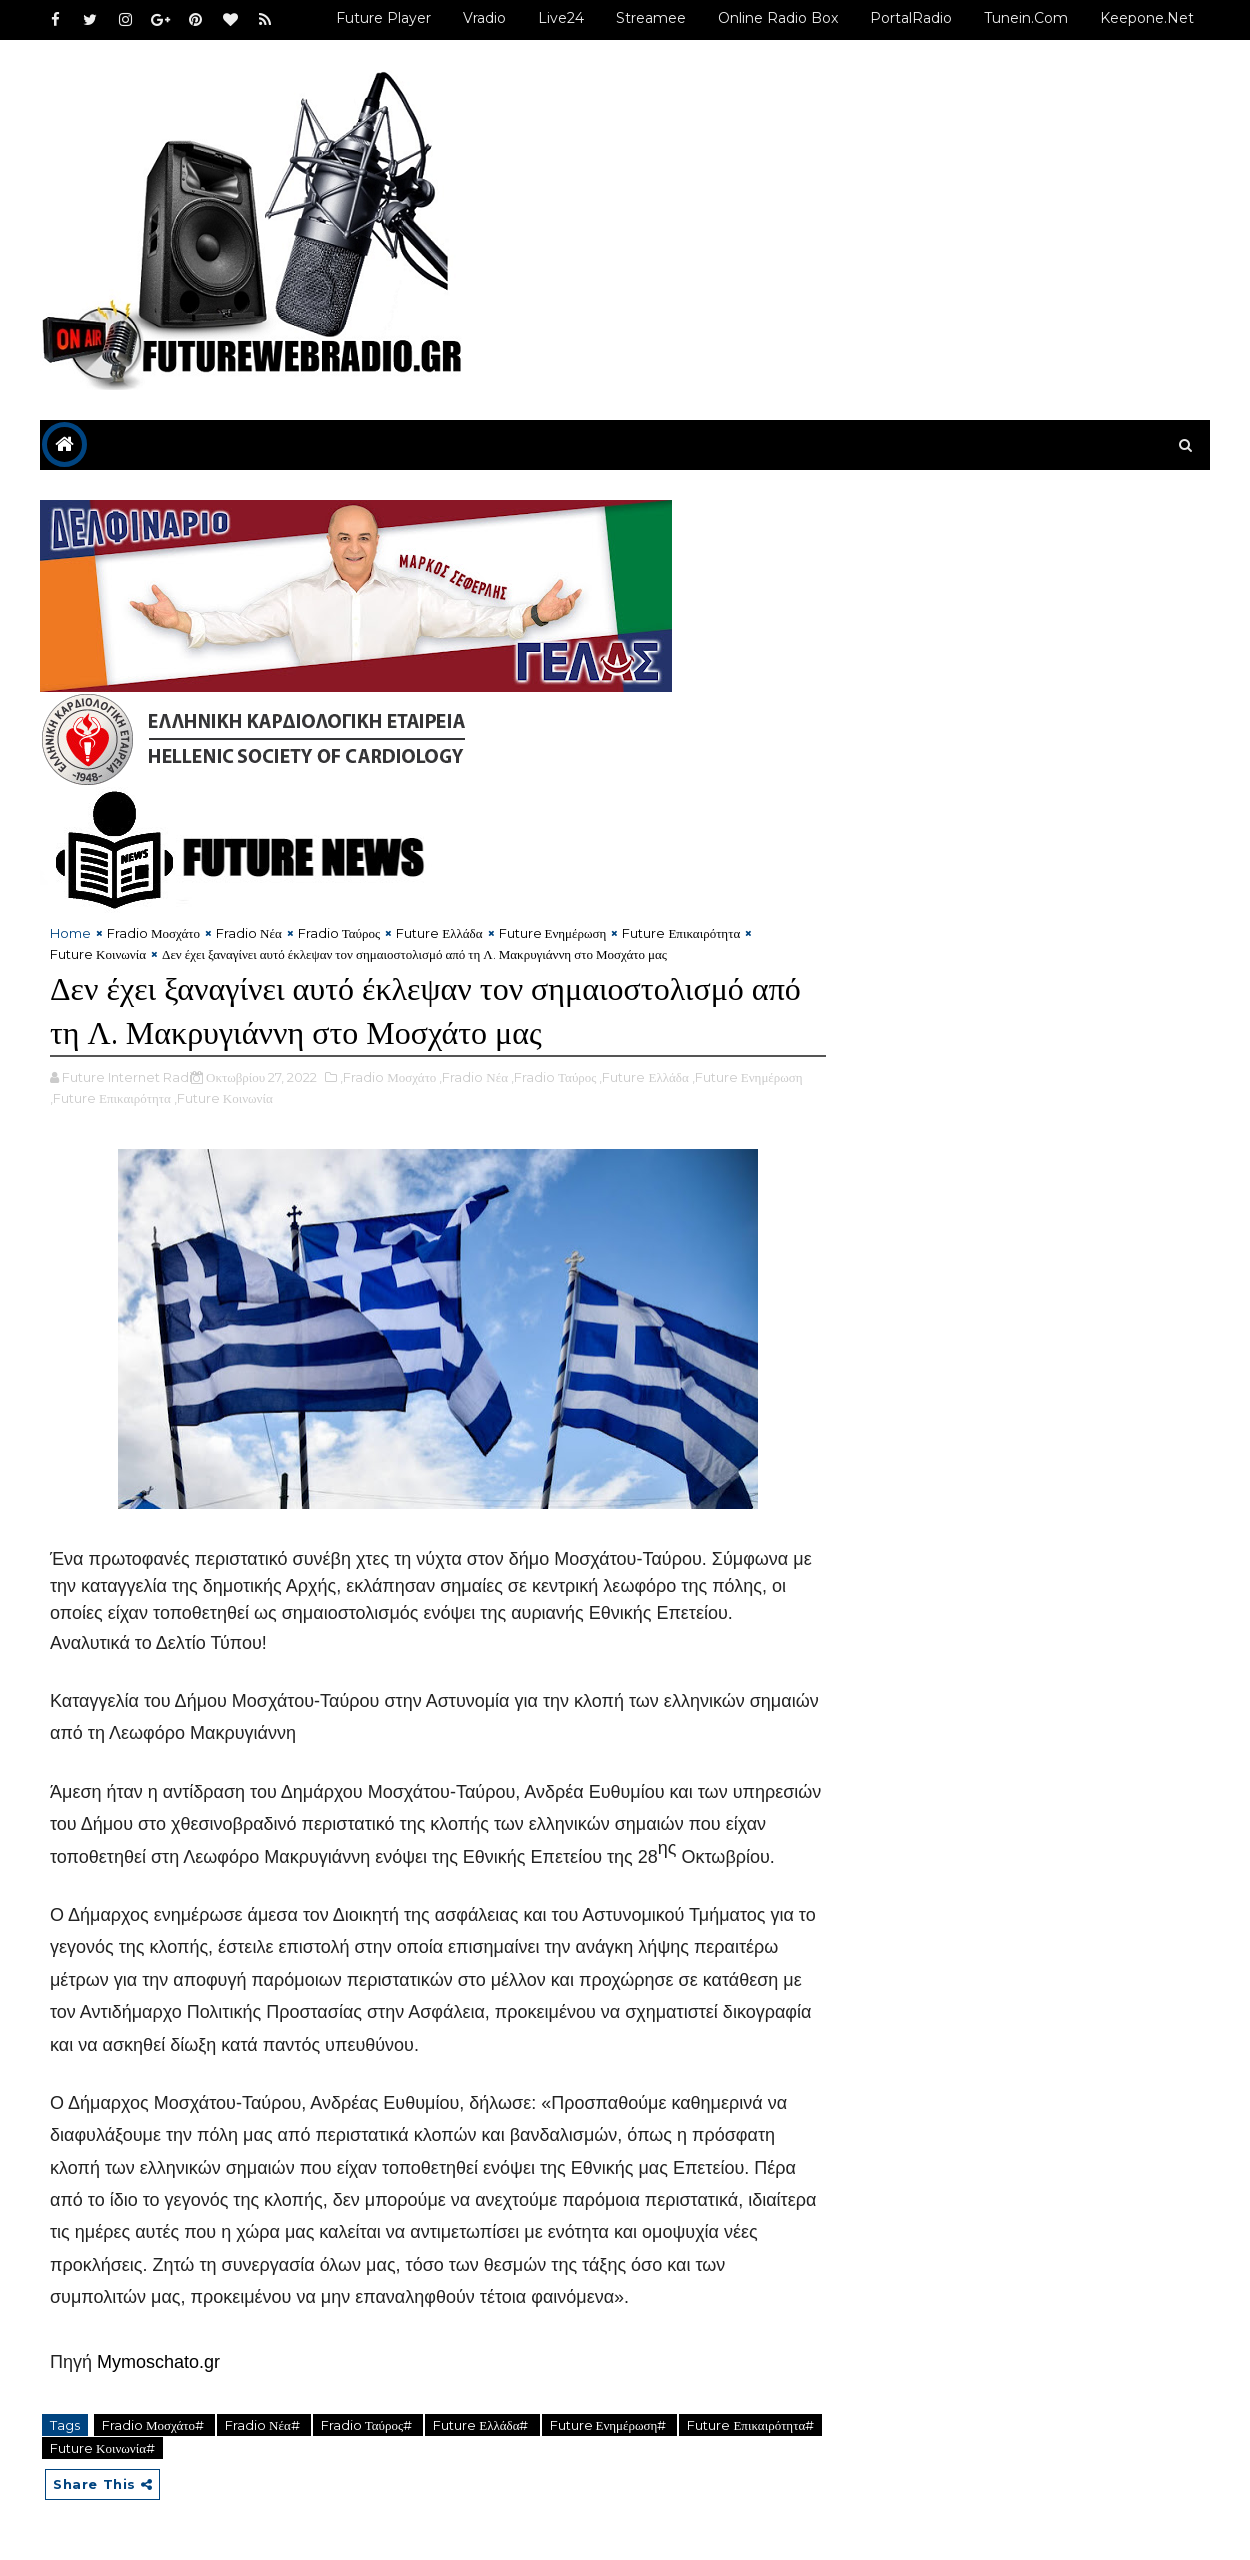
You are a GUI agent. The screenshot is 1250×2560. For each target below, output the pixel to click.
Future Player (383, 18)
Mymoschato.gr (158, 2362)
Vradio (484, 18)
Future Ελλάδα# (482, 2425)
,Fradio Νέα (473, 1077)
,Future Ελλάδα (643, 1077)
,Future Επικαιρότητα (110, 1098)
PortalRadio (911, 18)
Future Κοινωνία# (102, 2448)
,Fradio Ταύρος (553, 1077)
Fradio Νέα (249, 933)
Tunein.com (1026, 18)
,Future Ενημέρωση (747, 1077)
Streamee (651, 18)
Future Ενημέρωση (553, 933)
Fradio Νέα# (264, 2425)
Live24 (561, 18)
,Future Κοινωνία (223, 1098)
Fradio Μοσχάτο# (154, 2425)
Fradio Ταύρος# (368, 2425)
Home (70, 933)
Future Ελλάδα (439, 933)
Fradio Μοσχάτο (153, 933)
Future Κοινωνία (98, 954)
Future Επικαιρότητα (681, 933)
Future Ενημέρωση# (610, 2425)
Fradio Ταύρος (339, 933)
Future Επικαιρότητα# (750, 2425)
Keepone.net (1147, 18)
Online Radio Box (778, 18)
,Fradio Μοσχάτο (388, 1077)
